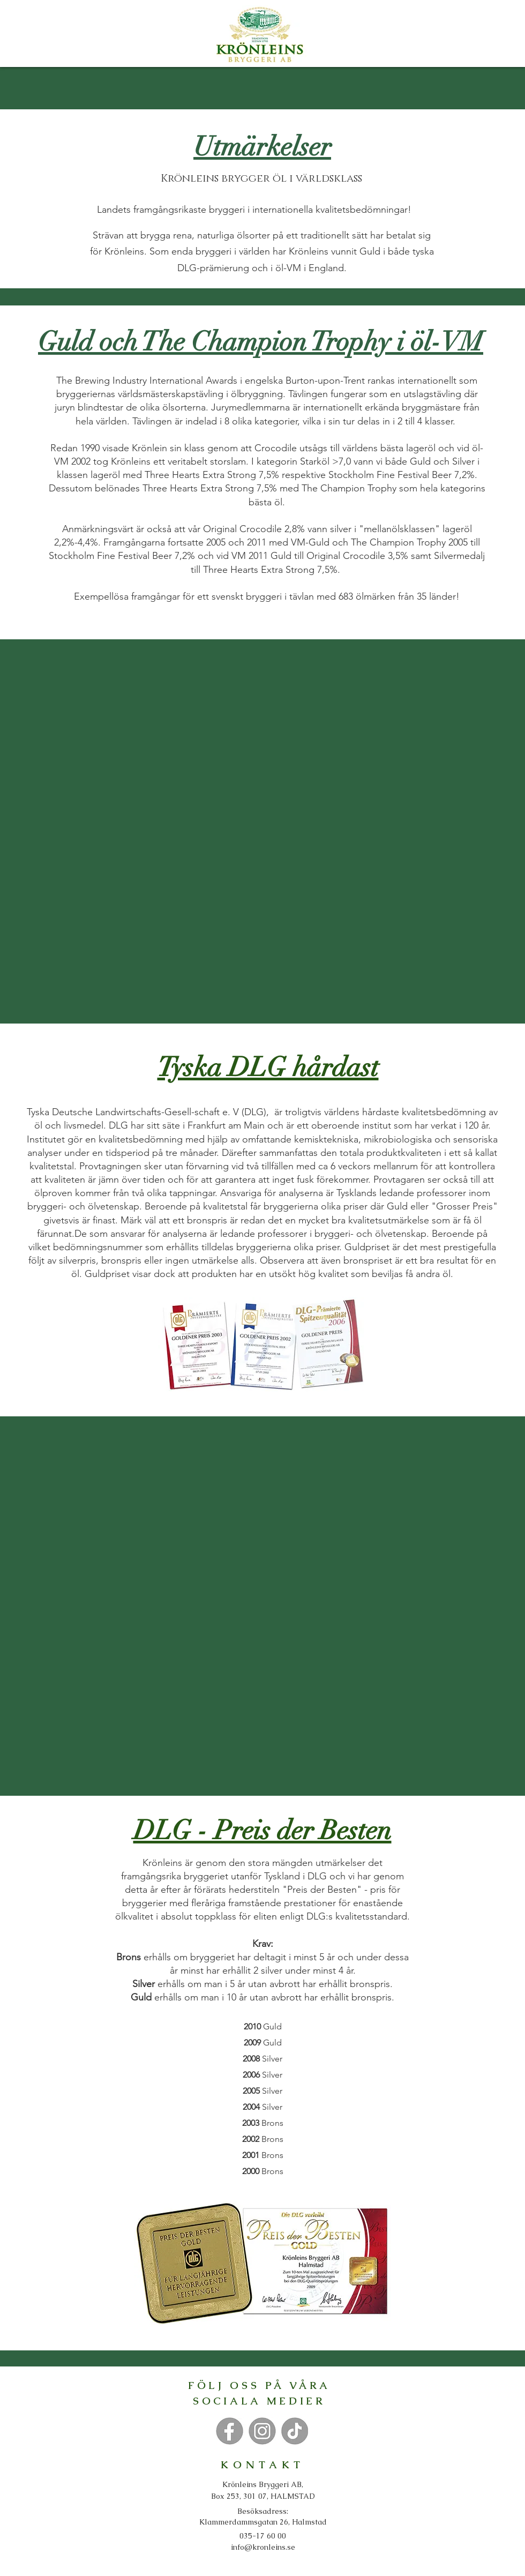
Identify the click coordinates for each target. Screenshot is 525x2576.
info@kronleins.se (263, 2547)
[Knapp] (229, 2431)
